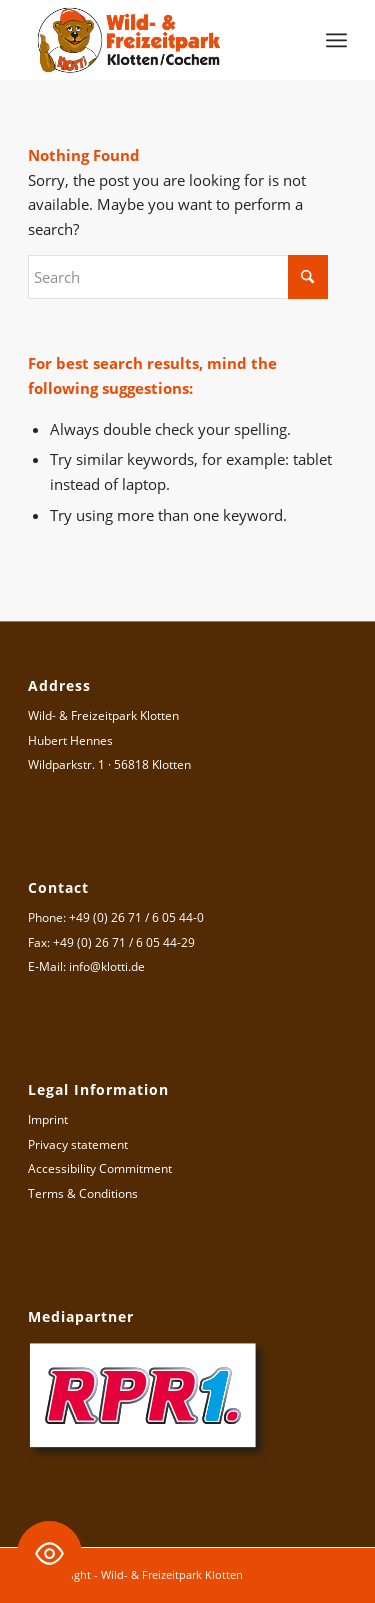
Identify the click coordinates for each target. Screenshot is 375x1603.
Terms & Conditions (83, 1193)
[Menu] (336, 40)
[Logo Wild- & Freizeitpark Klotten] (155, 40)
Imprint (48, 1119)
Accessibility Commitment (100, 1168)
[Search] (178, 277)
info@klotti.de (107, 966)
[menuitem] (336, 40)
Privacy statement (78, 1144)
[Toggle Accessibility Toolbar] (49, 1553)
